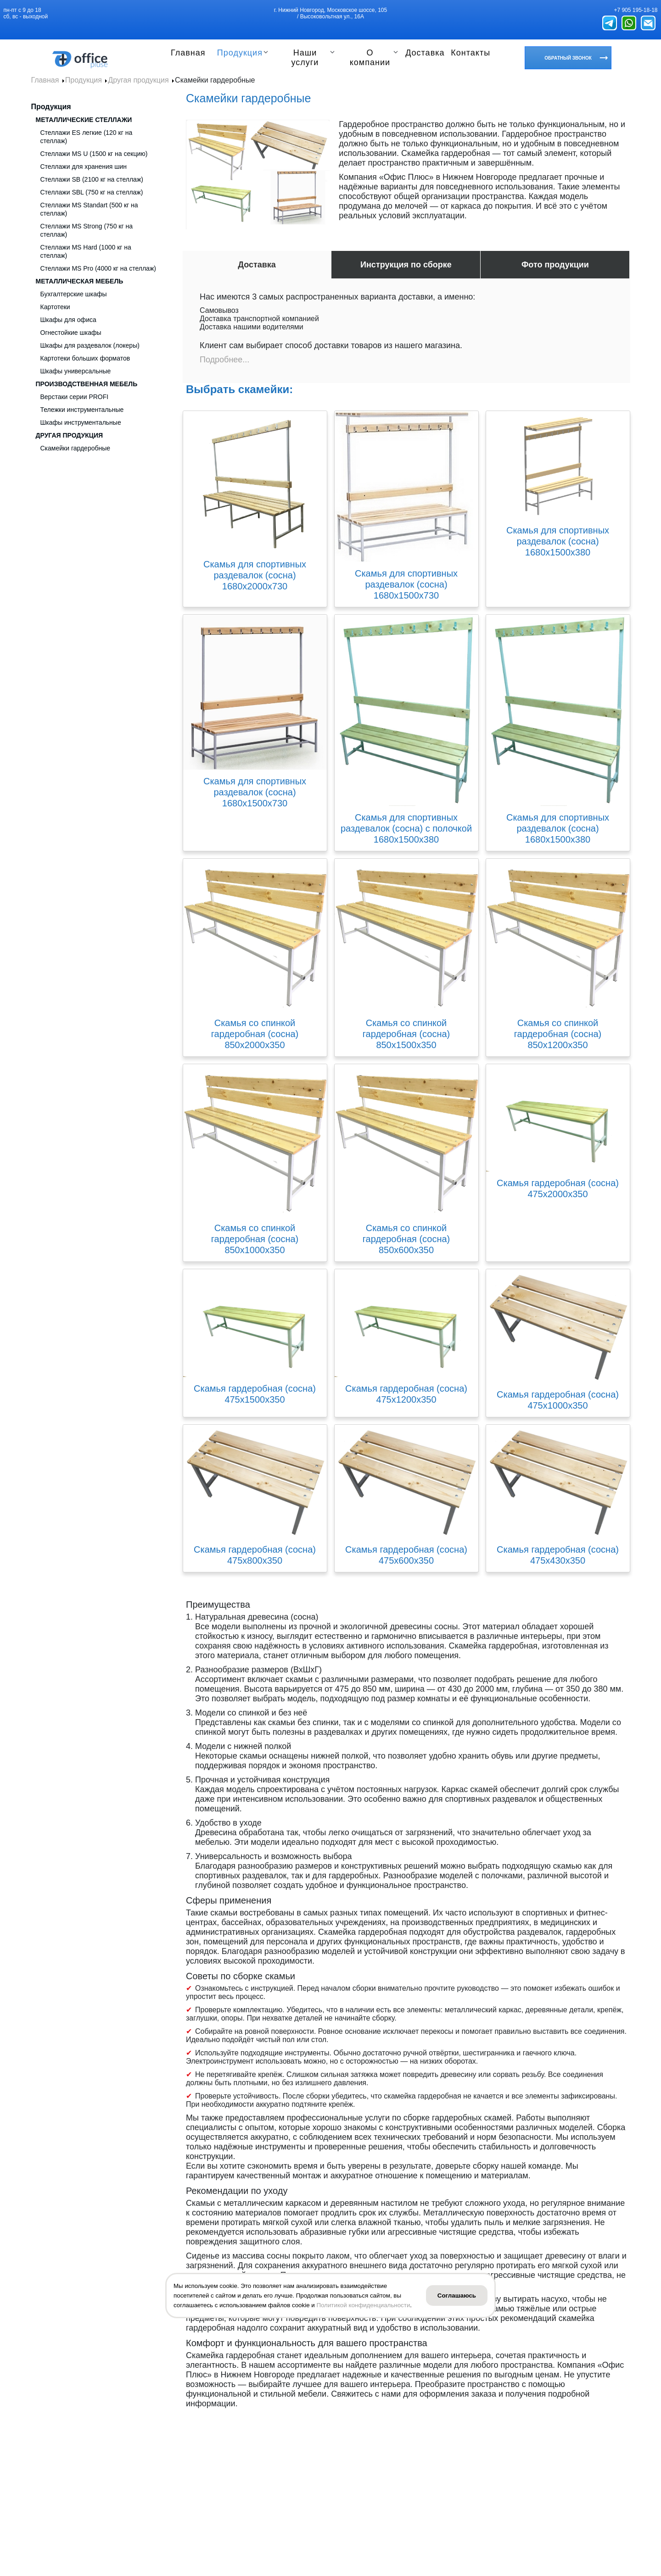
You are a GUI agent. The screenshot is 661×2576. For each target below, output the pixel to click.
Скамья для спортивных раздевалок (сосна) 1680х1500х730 (406, 584)
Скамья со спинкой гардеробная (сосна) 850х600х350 (406, 1239)
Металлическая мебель (79, 281)
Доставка (423, 53)
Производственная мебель (87, 384)
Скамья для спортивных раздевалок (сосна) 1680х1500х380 (557, 541)
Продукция (241, 53)
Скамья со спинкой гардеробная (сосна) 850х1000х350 (255, 1239)
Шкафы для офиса (68, 319)
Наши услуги (306, 58)
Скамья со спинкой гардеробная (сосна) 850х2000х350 (255, 1034)
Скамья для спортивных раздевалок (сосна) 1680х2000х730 (254, 575)
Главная (188, 53)
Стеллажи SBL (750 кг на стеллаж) (91, 192)
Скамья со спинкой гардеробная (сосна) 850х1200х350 (558, 1034)
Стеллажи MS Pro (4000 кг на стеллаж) (98, 268)
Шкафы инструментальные (80, 422)
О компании (369, 58)
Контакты (470, 53)
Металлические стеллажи (84, 119)
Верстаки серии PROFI (74, 396)
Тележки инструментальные (82, 409)
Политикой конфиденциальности (363, 2305)
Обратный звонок (568, 58)
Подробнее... (224, 359)
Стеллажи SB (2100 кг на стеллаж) (91, 179)
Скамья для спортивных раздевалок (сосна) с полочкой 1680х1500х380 (406, 828)
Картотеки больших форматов (85, 358)
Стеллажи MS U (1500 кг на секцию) (94, 153)
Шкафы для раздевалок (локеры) (90, 345)
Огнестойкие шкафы (70, 332)
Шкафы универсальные (75, 371)
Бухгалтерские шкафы (73, 294)
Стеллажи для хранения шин (83, 166)
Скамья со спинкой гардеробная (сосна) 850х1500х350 (406, 1034)
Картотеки (55, 307)
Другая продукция (69, 435)
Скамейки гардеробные (75, 448)
